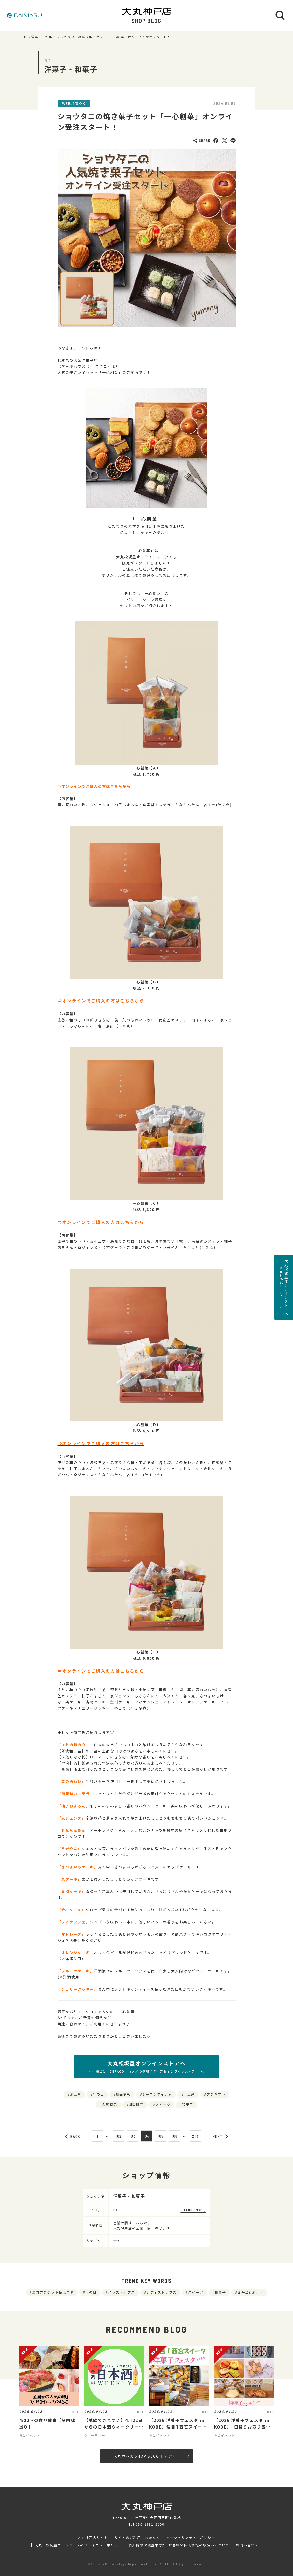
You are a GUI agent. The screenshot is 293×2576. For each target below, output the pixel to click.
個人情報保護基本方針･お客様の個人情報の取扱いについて (179, 2545)
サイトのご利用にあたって (137, 2537)
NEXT (220, 2136)
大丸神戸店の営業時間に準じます (141, 2228)
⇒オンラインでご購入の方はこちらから (94, 786)
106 (174, 2136)
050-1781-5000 (150, 2524)
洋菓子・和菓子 (43, 37)
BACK (72, 2136)
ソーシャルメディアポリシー (190, 2537)
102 (118, 2136)
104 (146, 2136)
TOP (23, 37)
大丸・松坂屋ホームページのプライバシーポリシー (78, 2545)
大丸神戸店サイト (93, 2537)
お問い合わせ (247, 2545)
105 (160, 2136)
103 (132, 2136)
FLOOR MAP (193, 2210)
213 (195, 2136)
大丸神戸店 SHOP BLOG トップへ (151, 2456)
